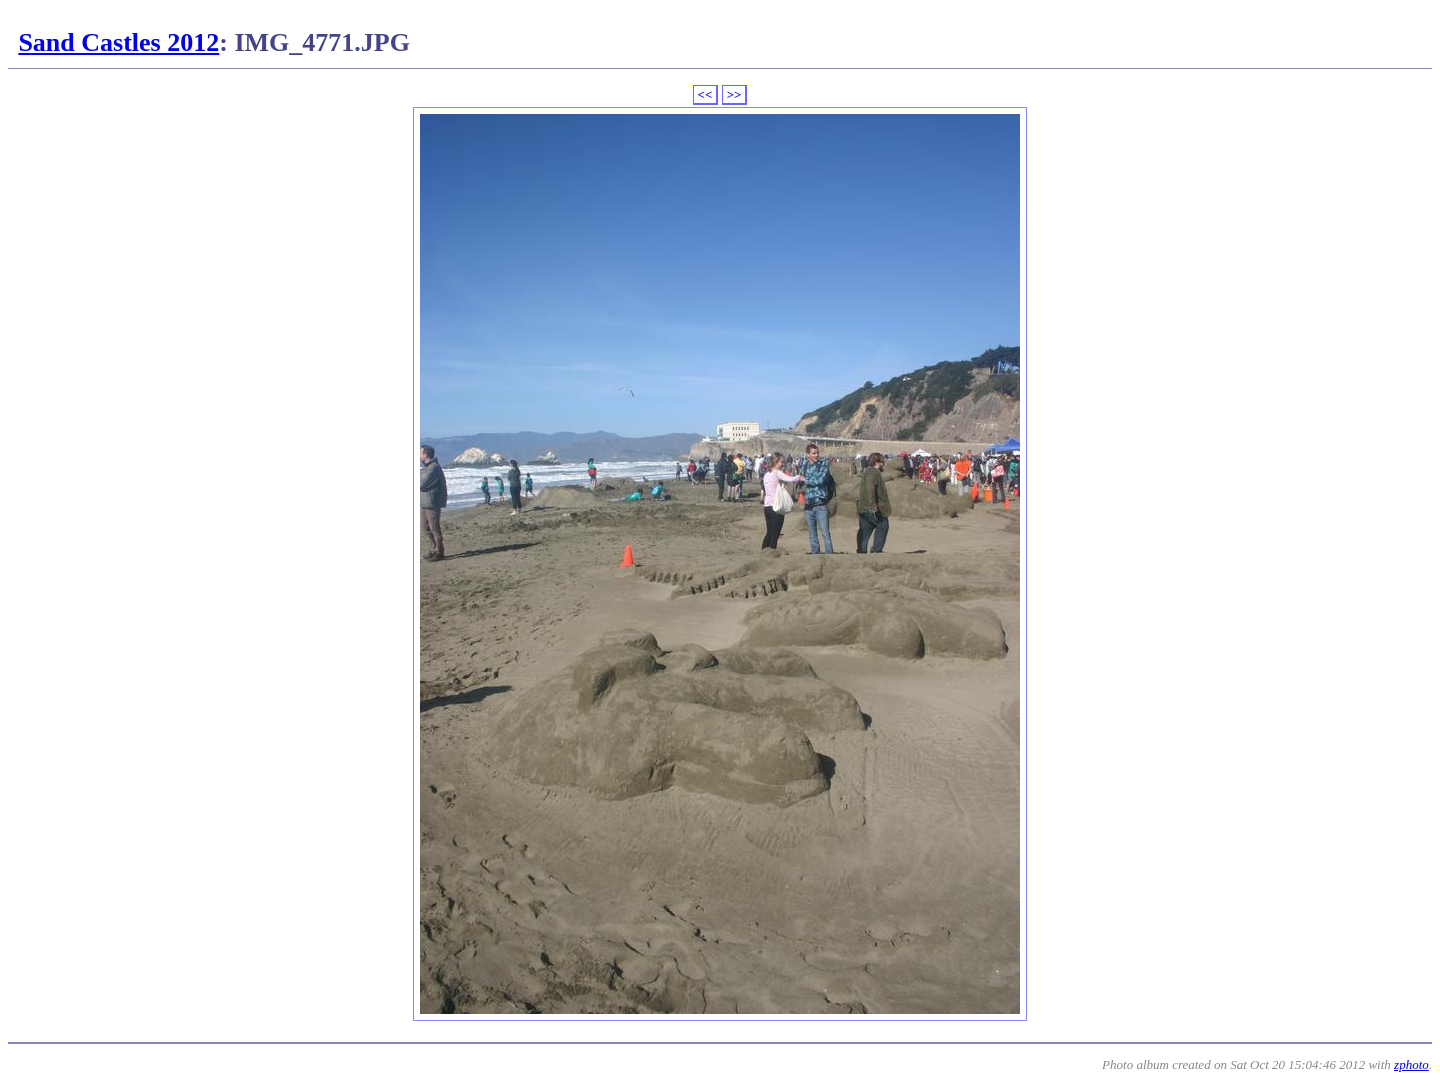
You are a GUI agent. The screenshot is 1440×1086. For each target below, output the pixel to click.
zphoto (1411, 1064)
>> (734, 94)
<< (705, 94)
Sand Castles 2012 (118, 42)
